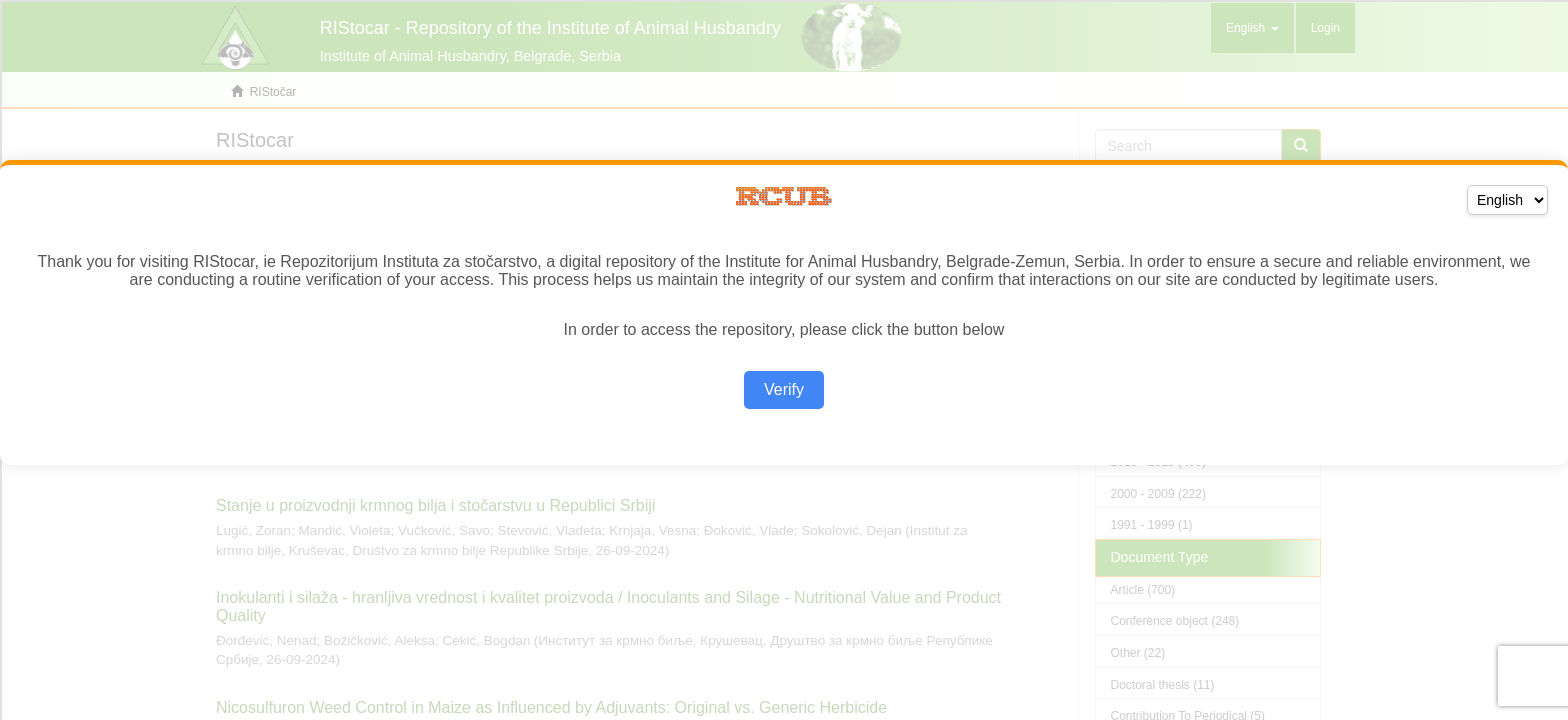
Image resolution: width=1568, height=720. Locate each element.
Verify (784, 389)
